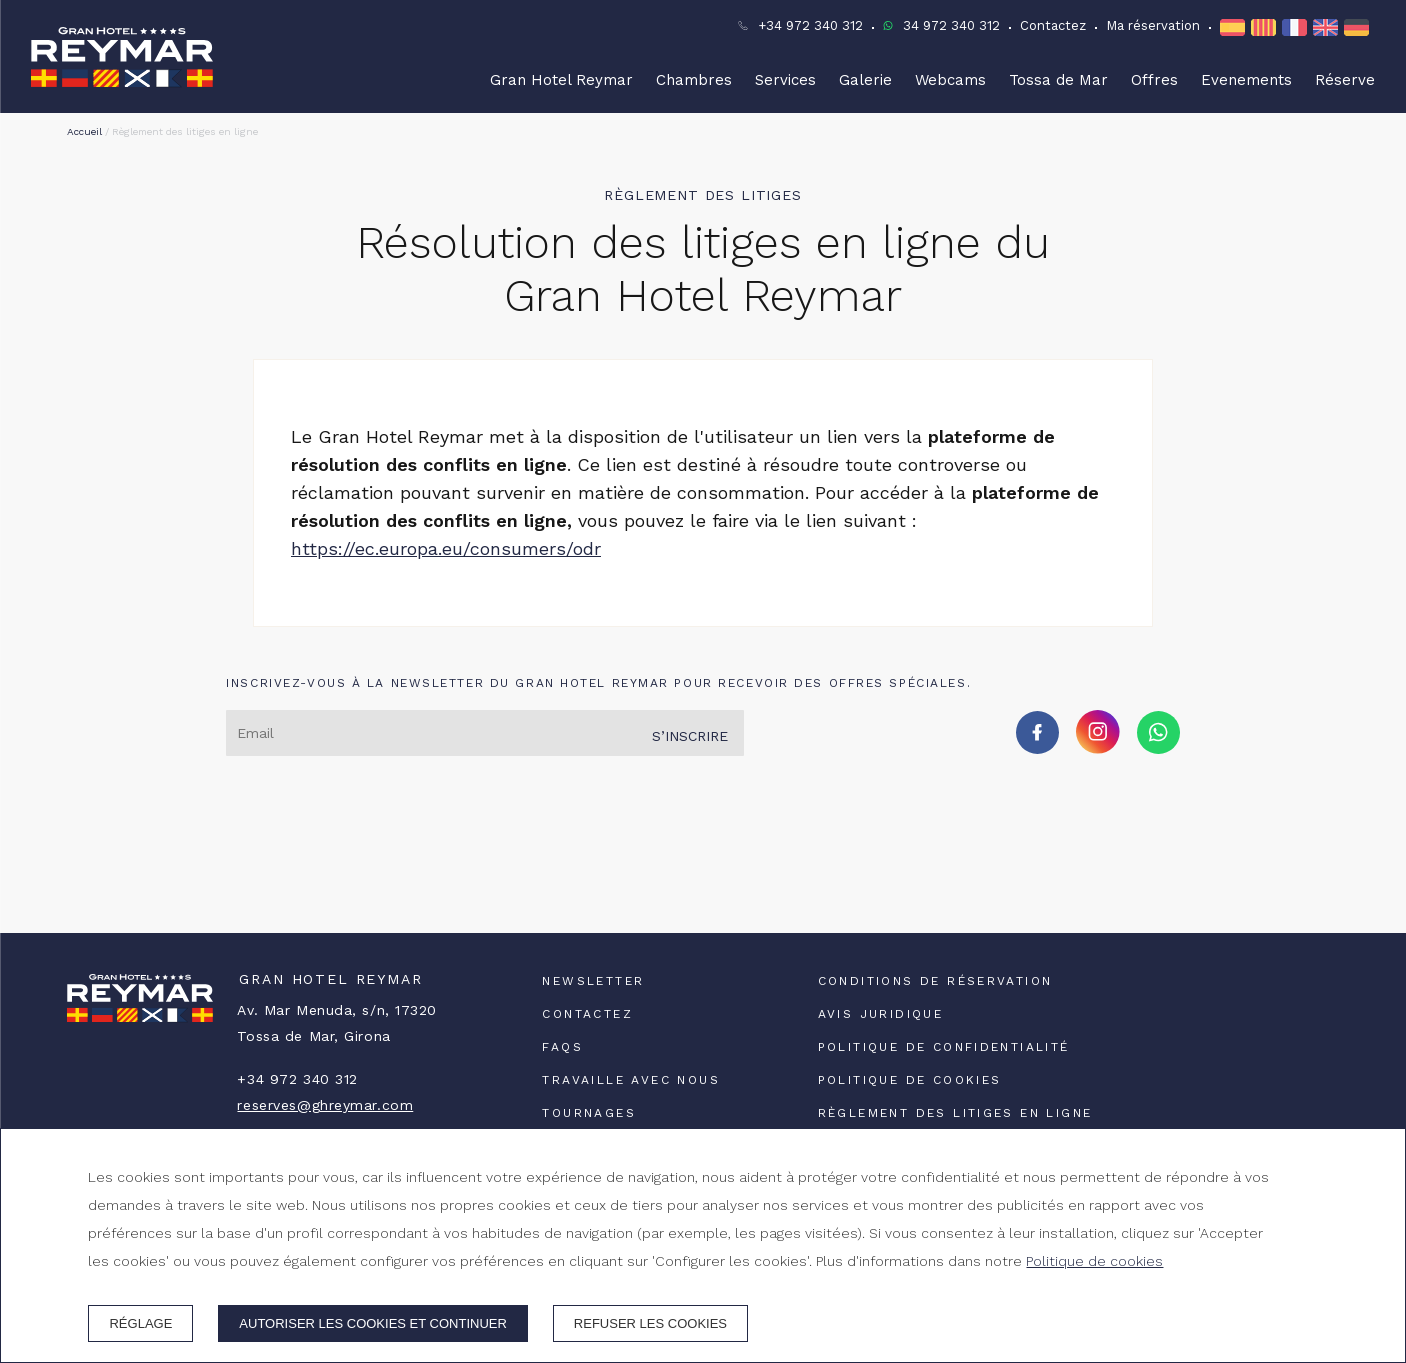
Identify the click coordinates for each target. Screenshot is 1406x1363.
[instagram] (1098, 747)
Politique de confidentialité (944, 1047)
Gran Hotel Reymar (561, 80)
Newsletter (593, 981)
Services (785, 80)
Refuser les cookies (650, 1323)
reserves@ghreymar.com (325, 1105)
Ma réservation (1153, 25)
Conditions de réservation (935, 981)
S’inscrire (690, 736)
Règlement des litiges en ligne (955, 1113)
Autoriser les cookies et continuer (373, 1323)
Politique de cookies (910, 1080)
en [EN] (1325, 27)
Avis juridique (881, 1014)
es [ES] (1232, 27)
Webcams (950, 80)
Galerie (865, 80)
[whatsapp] (1158, 747)
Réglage (140, 1323)
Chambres (694, 80)
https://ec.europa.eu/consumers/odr (446, 548)
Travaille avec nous (631, 1080)
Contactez (1053, 25)
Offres (1154, 80)
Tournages (589, 1113)
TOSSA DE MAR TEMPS (703, 858)
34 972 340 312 (951, 25)
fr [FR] (1294, 27)
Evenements (1246, 80)
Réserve (1345, 80)
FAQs (562, 1047)
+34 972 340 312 (810, 25)
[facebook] (1037, 747)
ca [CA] (1263, 27)
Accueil (84, 131)
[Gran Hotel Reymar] (122, 57)
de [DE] (1356, 27)
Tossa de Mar (1058, 80)
